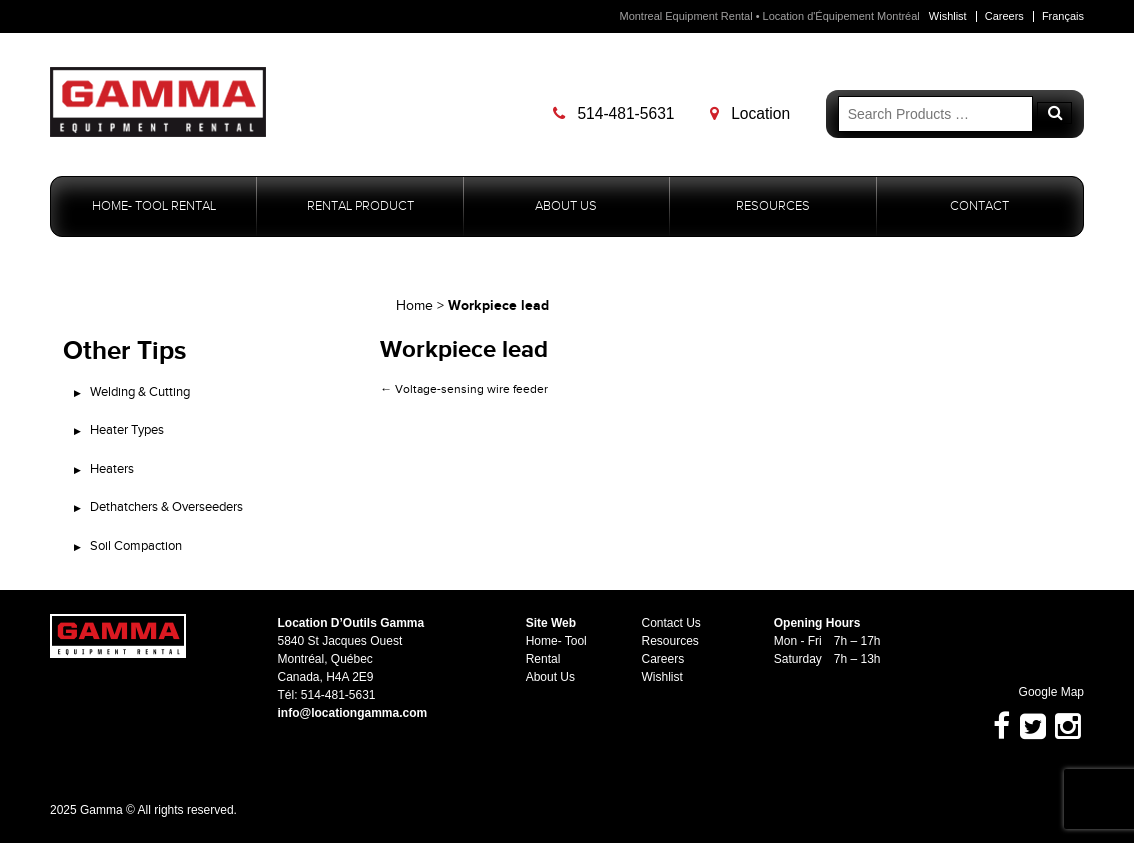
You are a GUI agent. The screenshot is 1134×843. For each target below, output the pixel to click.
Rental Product (360, 206)
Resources (773, 206)
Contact (979, 206)
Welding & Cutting (140, 392)
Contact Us (671, 623)
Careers (1004, 16)
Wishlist (948, 16)
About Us (566, 206)
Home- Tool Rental (154, 206)
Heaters (112, 469)
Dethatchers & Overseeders (166, 507)
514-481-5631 (613, 113)
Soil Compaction (136, 546)
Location (750, 113)
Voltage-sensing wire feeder (464, 389)
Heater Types (127, 430)
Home (414, 306)
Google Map (1042, 692)
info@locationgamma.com (352, 713)
